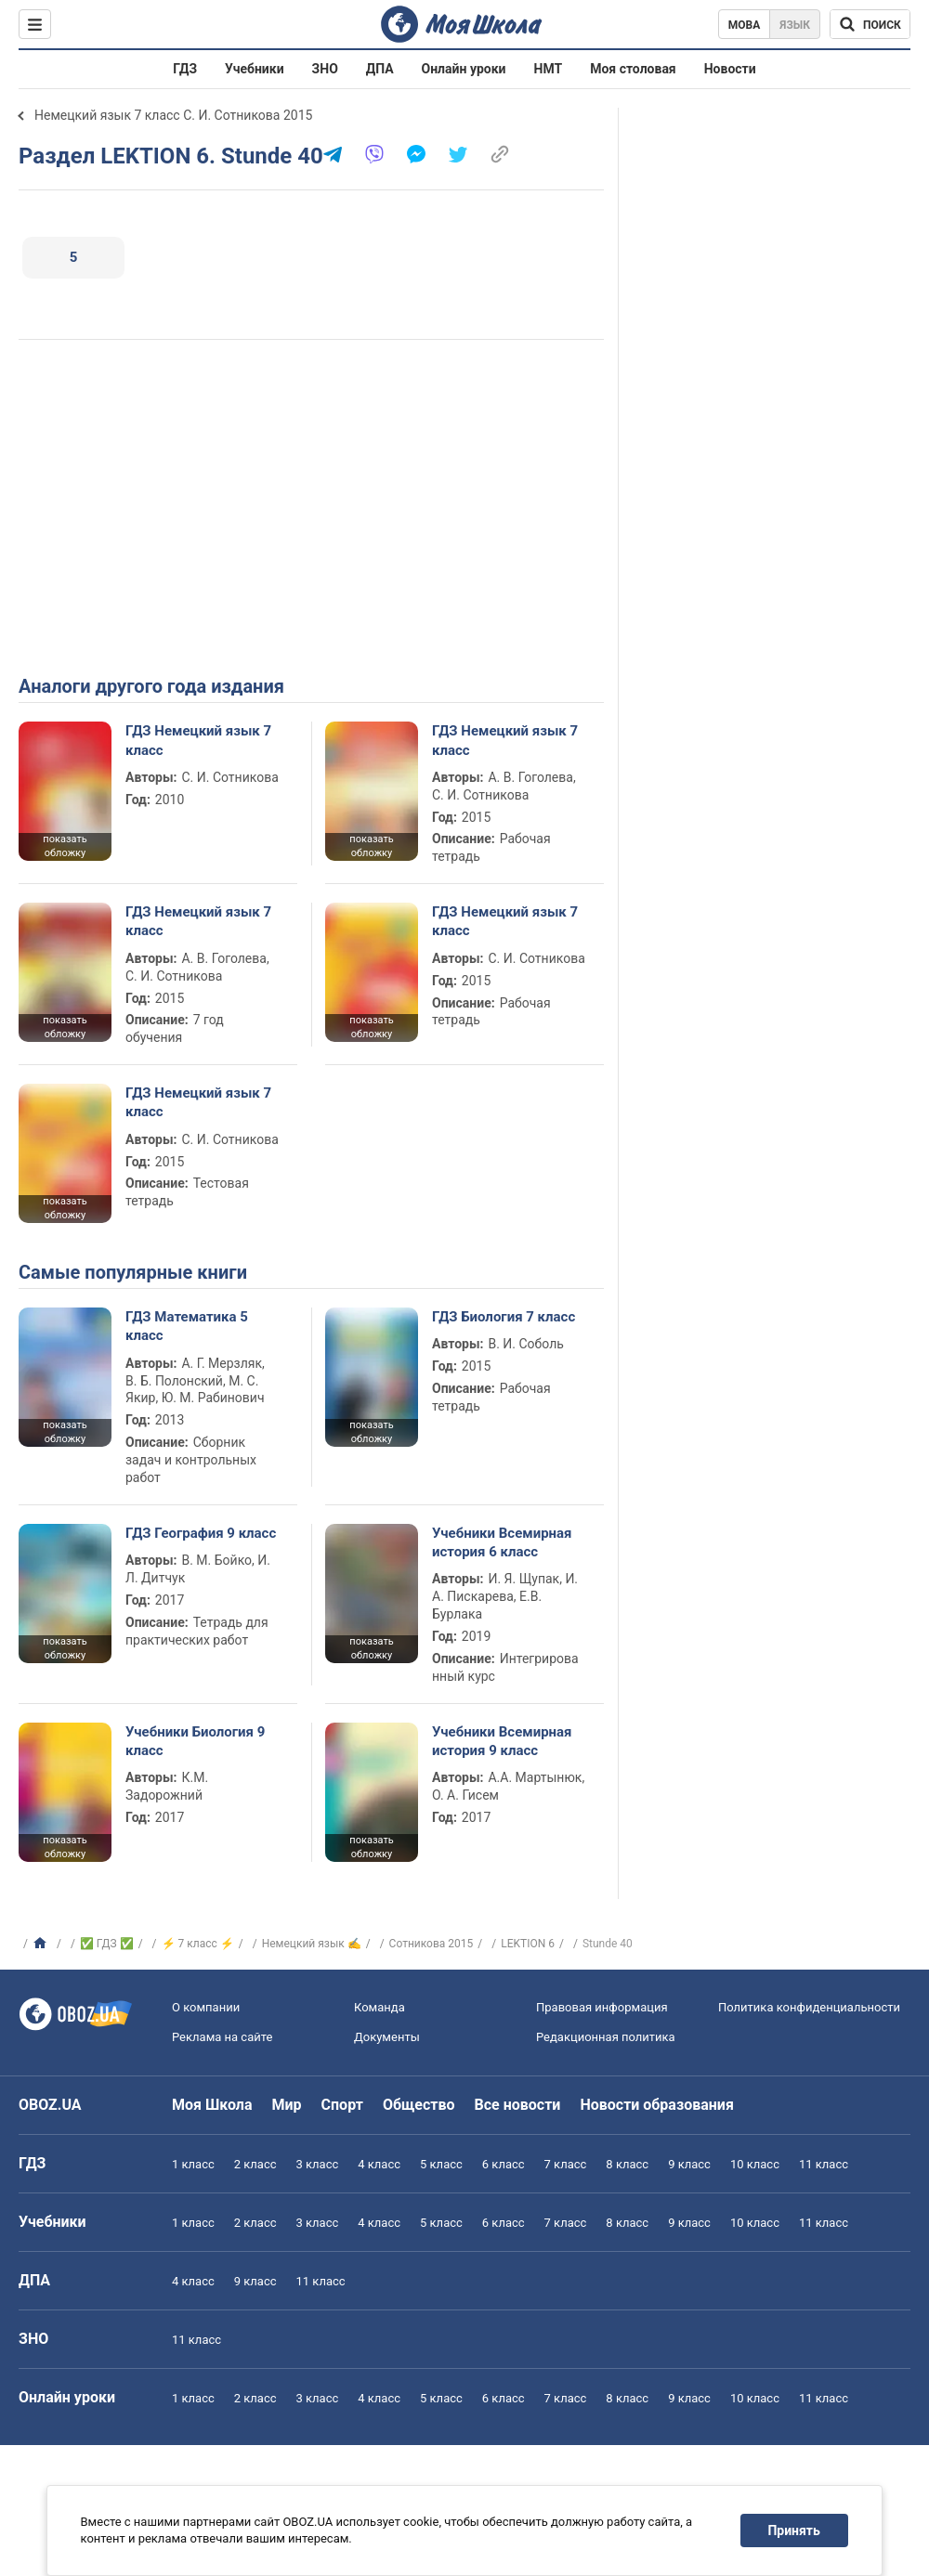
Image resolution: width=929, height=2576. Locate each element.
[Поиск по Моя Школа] (870, 24)
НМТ (548, 68)
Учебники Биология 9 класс (195, 1741)
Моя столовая (633, 68)
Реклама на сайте (222, 2037)
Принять (794, 2530)
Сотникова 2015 (431, 1943)
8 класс (627, 2164)
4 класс (379, 2164)
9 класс (689, 2164)
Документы (387, 2037)
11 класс (823, 2164)
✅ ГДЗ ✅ (107, 1943)
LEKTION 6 (528, 1943)
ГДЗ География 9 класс (200, 1533)
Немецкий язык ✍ (311, 1943)
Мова (744, 25)
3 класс (317, 2164)
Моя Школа (212, 2105)
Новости (730, 68)
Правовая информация (602, 2007)
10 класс (754, 2164)
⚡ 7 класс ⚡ (198, 1943)
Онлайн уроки (464, 68)
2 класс (255, 2164)
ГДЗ (185, 68)
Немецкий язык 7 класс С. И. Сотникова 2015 (173, 115)
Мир (287, 2105)
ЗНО (325, 68)
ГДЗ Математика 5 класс (186, 1326)
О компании (206, 2007)
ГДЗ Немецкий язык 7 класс (198, 740)
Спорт (342, 2105)
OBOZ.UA (50, 2105)
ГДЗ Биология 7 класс (503, 1316)
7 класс (565, 2164)
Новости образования (656, 2105)
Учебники (254, 68)
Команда (379, 2007)
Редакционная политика (605, 2037)
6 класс (503, 2164)
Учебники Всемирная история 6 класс (502, 1542)
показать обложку (64, 846)
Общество (419, 2105)
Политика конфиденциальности (809, 2007)
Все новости (518, 2105)
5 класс (441, 2164)
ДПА (380, 68)
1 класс (193, 2164)
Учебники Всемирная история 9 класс (502, 1741)
